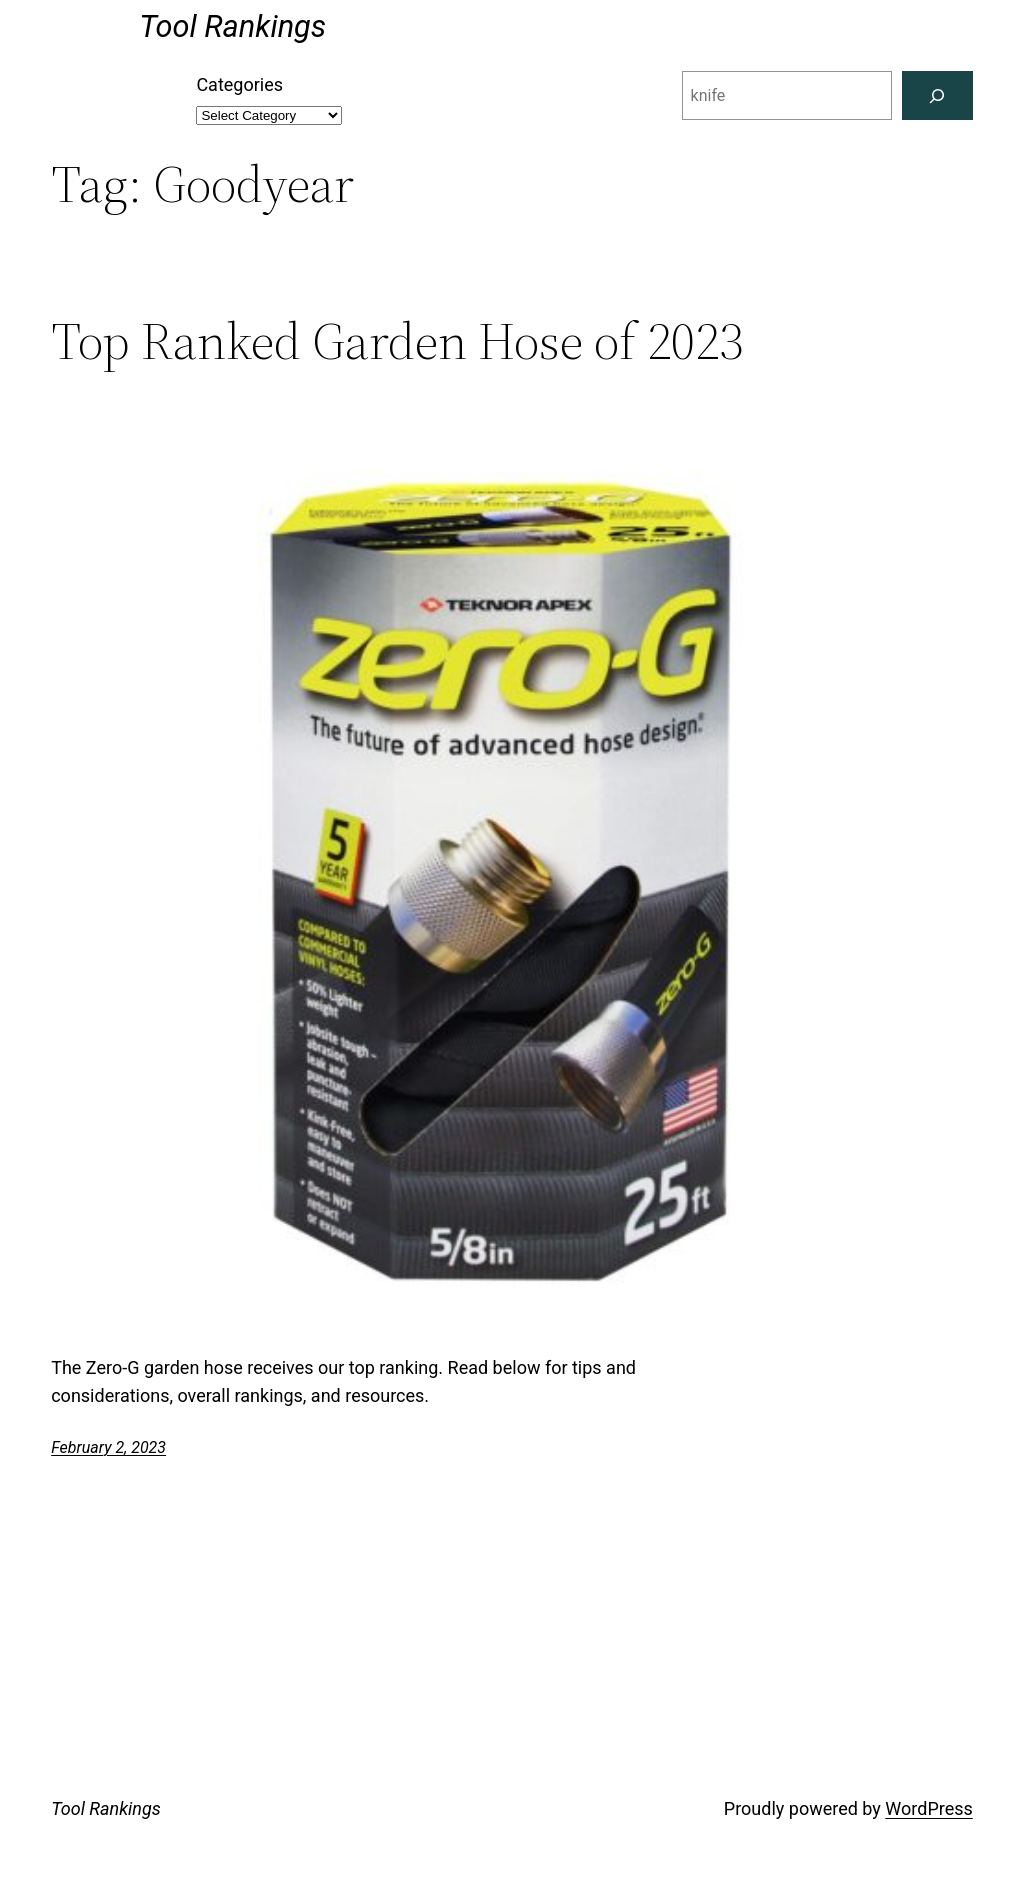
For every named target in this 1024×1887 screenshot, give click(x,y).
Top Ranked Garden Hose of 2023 (397, 341)
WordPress (928, 1808)
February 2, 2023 (108, 1447)
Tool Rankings (232, 26)
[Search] (937, 95)
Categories (239, 84)
